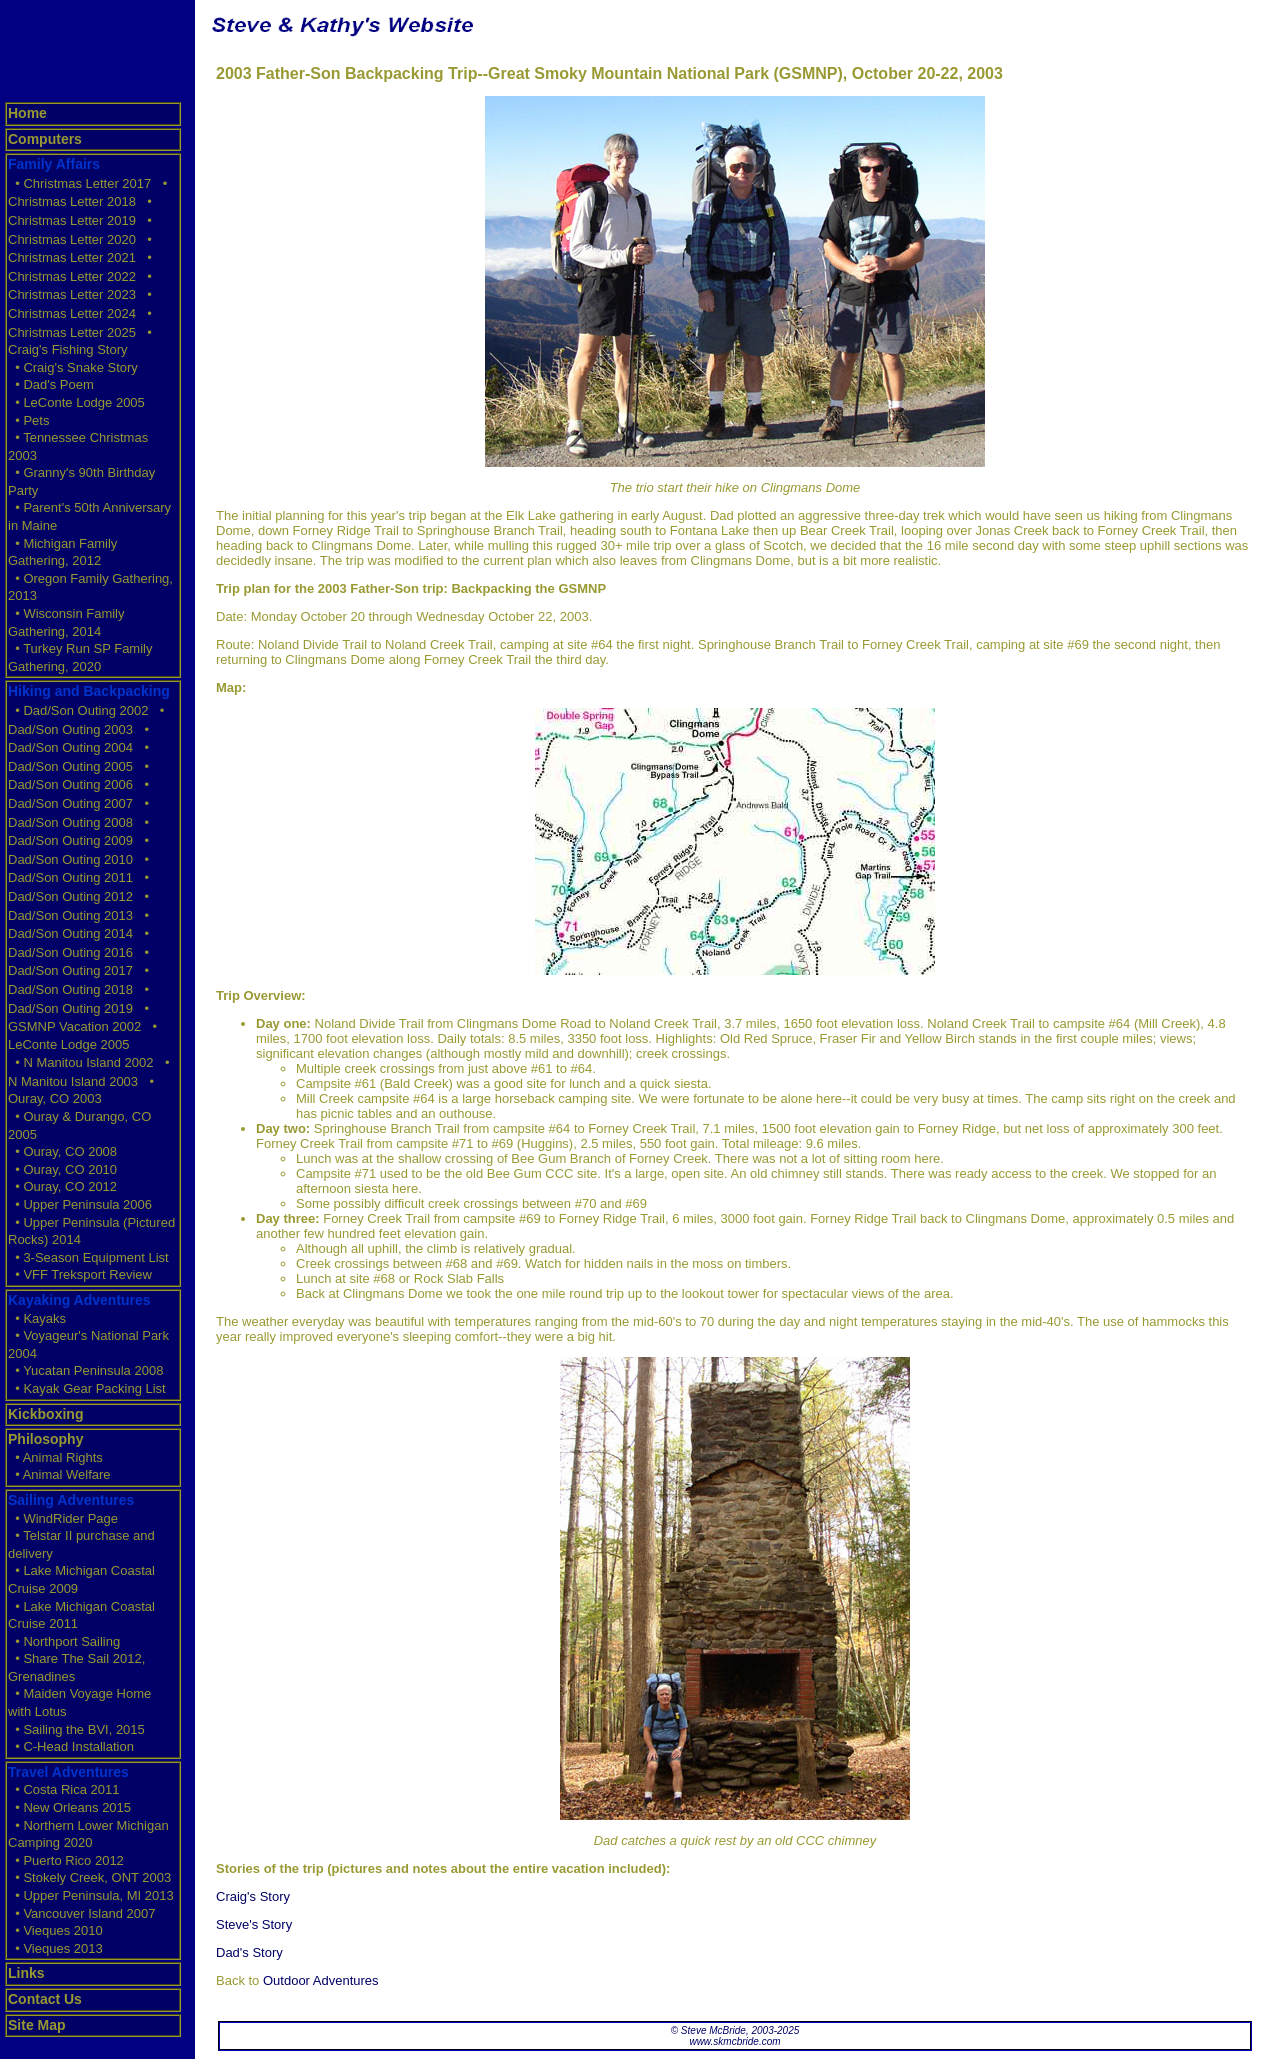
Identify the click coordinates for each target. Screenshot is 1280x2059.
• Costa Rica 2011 (64, 1789)
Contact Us (45, 1999)
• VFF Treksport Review (80, 1274)
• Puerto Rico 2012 (66, 1860)
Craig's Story (253, 1896)
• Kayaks (37, 1318)
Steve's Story (254, 1924)
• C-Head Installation (71, 1746)
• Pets (28, 420)
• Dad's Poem (51, 384)
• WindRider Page (63, 1518)
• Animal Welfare (59, 1474)
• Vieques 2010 (55, 1930)
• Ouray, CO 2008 (62, 1151)
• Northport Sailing (64, 1641)
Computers (45, 139)
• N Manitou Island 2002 (80, 1062)
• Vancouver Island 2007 (81, 1913)
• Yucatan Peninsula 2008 (85, 1370)
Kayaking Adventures (79, 1300)
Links (26, 1973)
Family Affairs (54, 164)
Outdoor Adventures (321, 1980)
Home (27, 113)
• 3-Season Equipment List (88, 1257)
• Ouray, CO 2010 (62, 1169)
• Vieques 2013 (55, 1948)
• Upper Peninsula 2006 (80, 1204)
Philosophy (45, 1439)
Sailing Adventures (71, 1500)
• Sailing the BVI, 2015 (76, 1729)
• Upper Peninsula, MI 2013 (91, 1895)
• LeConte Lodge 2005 (76, 402)
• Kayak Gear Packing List (87, 1388)
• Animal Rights (55, 1457)
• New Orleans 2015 (69, 1807)
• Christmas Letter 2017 (79, 183)
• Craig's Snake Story (73, 367)
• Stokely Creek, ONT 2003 (89, 1877)
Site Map (37, 2025)
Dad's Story (249, 1952)
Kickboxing (45, 1414)
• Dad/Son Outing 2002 (78, 710)
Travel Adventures (68, 1772)
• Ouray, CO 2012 (62, 1186)
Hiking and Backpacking (89, 691)
